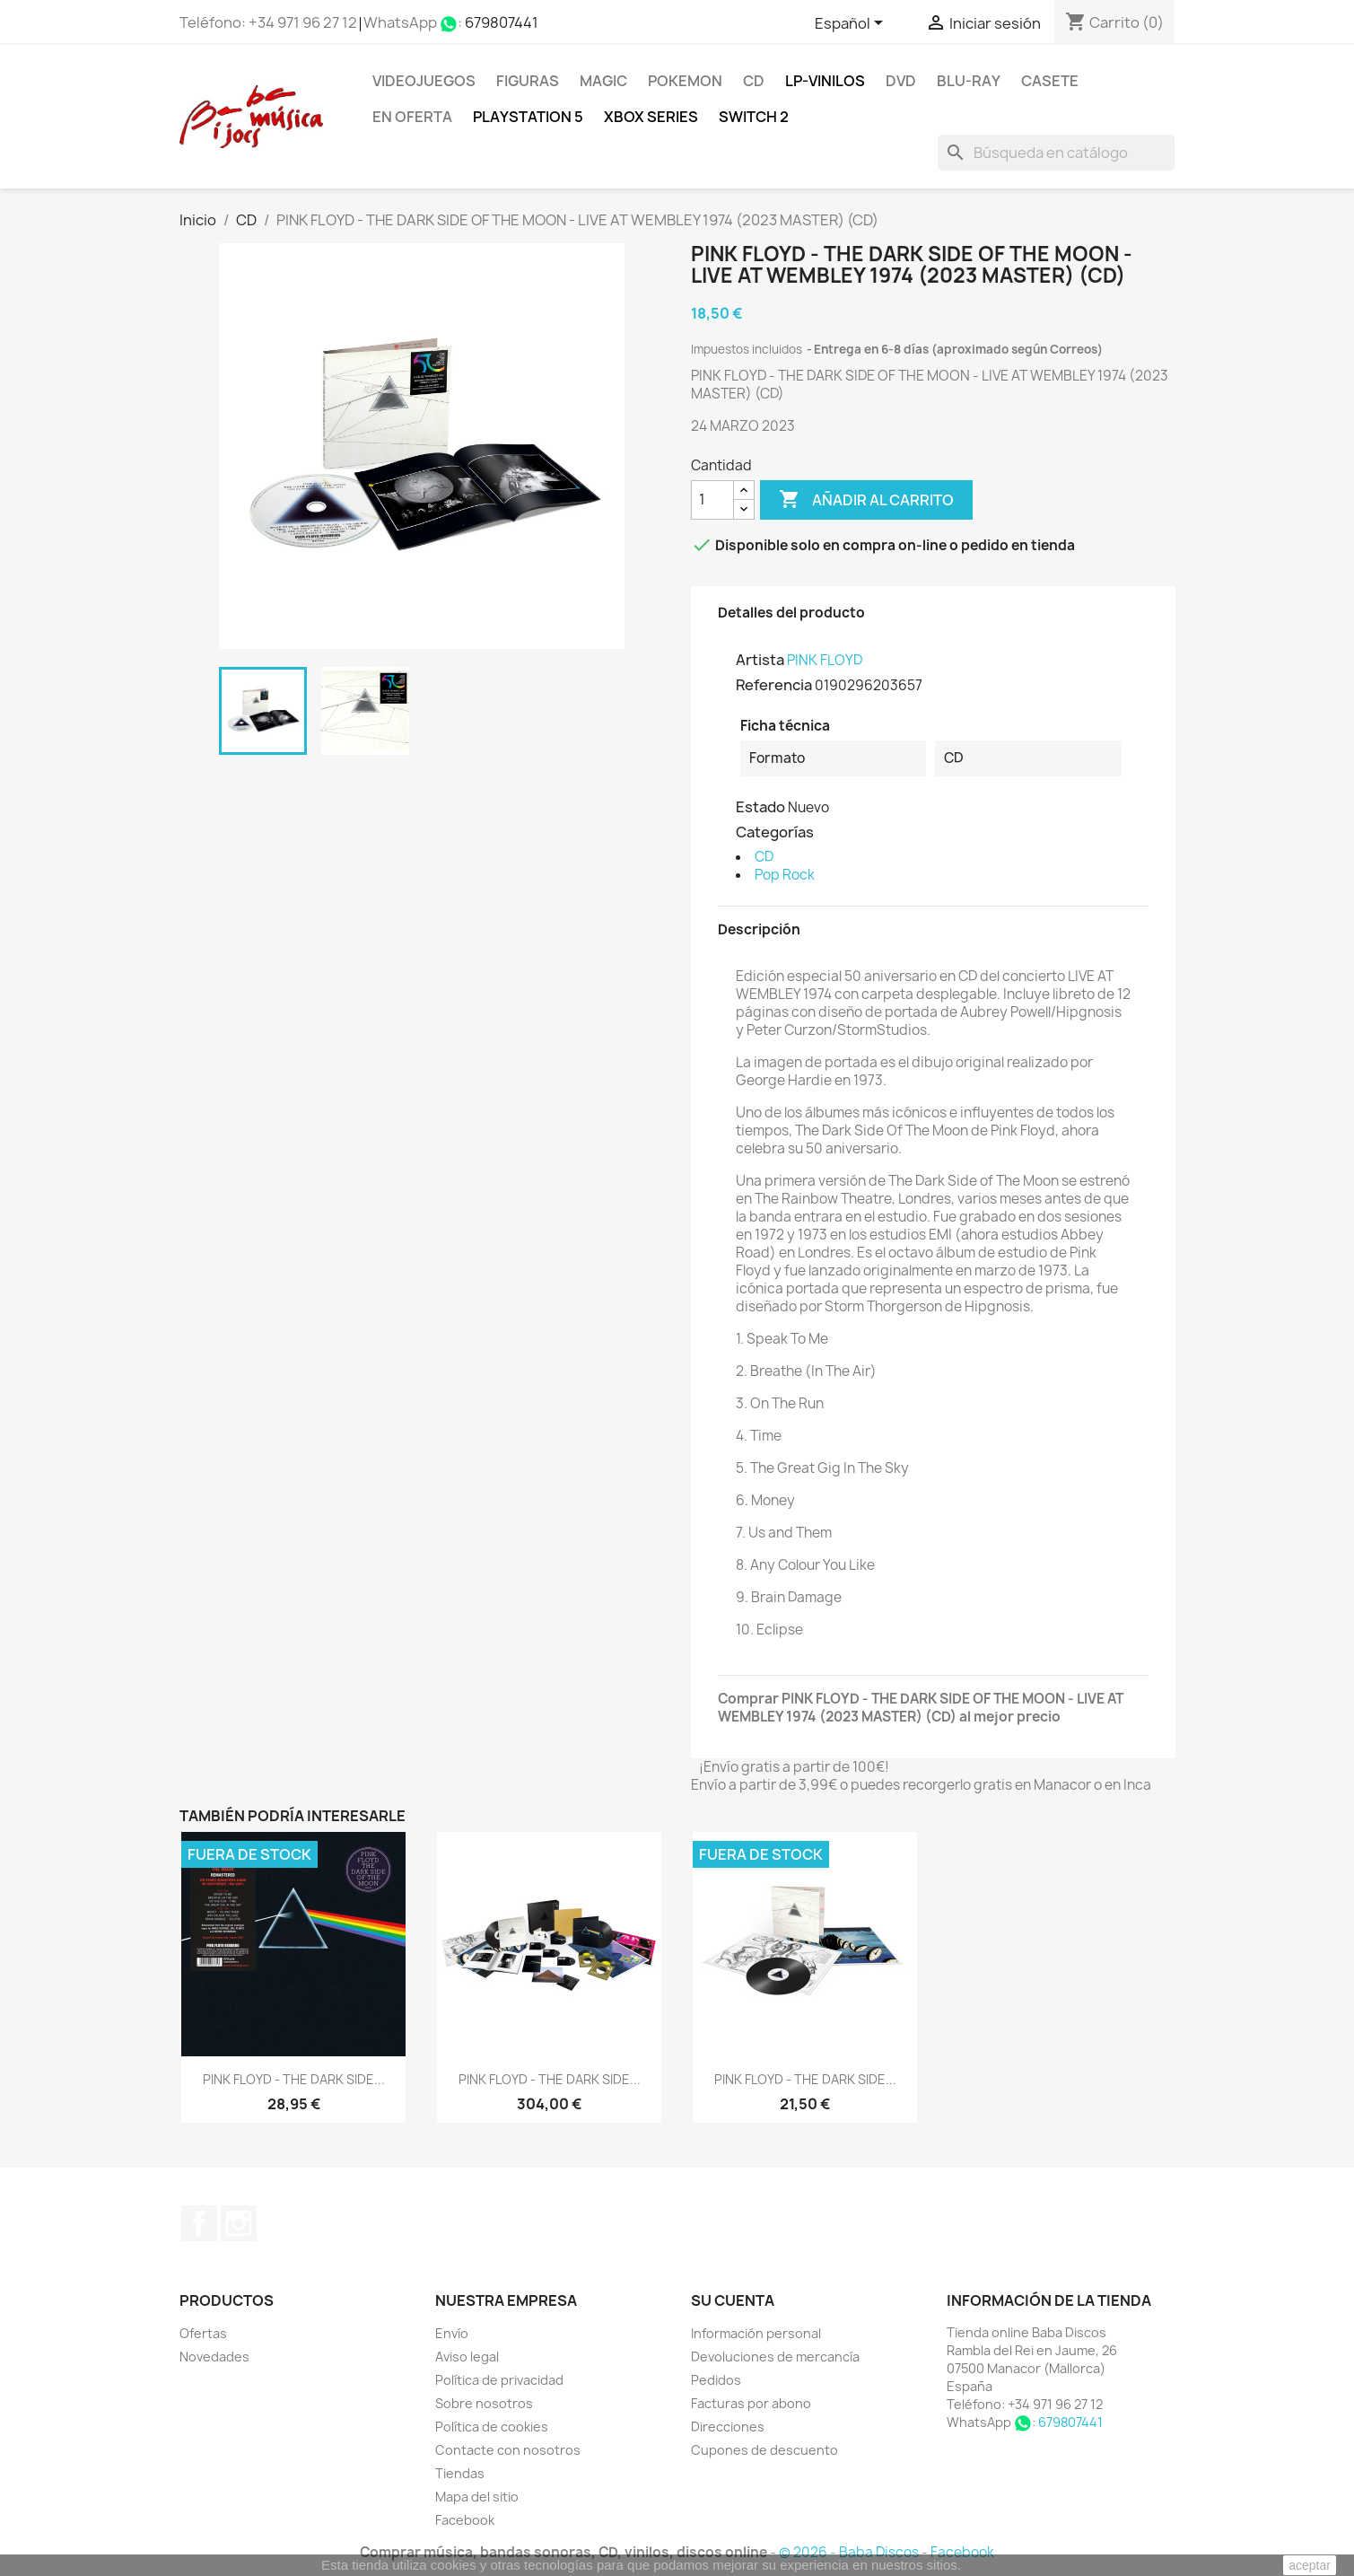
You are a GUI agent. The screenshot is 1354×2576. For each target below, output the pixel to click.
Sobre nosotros (484, 2403)
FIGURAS (527, 81)
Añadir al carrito (866, 500)
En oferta (412, 117)
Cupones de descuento (764, 2449)
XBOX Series (651, 117)
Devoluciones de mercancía (775, 2356)
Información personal (756, 2333)
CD (753, 81)
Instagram (239, 2223)
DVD (901, 81)
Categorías (775, 832)
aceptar (1309, 2565)
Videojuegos (424, 81)
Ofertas (203, 2333)
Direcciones (727, 2426)
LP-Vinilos (825, 81)
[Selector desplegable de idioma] (852, 24)
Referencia (774, 685)
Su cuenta (732, 2300)
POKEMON (685, 81)
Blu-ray (968, 81)
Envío (451, 2333)
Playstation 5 (528, 117)
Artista (760, 660)
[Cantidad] (712, 500)
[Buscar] (1056, 153)
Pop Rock (785, 874)
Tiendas (460, 2473)
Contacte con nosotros (508, 2449)
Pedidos (716, 2379)
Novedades (214, 2356)
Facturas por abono (751, 2403)
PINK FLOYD (824, 660)
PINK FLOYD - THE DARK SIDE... (294, 2079)
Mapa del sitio (477, 2496)
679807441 (501, 22)
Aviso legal (467, 2356)
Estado (760, 807)
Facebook (199, 2223)
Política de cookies (491, 2426)
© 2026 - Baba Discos (850, 2552)
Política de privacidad (499, 2379)
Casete (1050, 81)
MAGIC (603, 81)
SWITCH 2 (754, 117)
